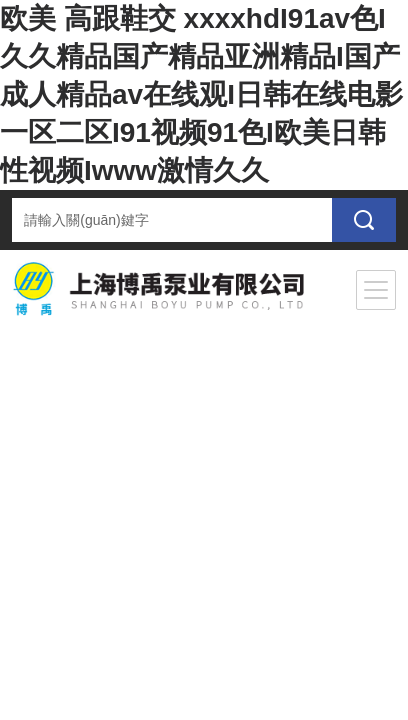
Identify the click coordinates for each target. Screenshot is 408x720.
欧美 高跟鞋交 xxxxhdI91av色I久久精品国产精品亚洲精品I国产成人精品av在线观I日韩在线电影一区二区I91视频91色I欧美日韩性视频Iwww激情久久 (201, 94)
